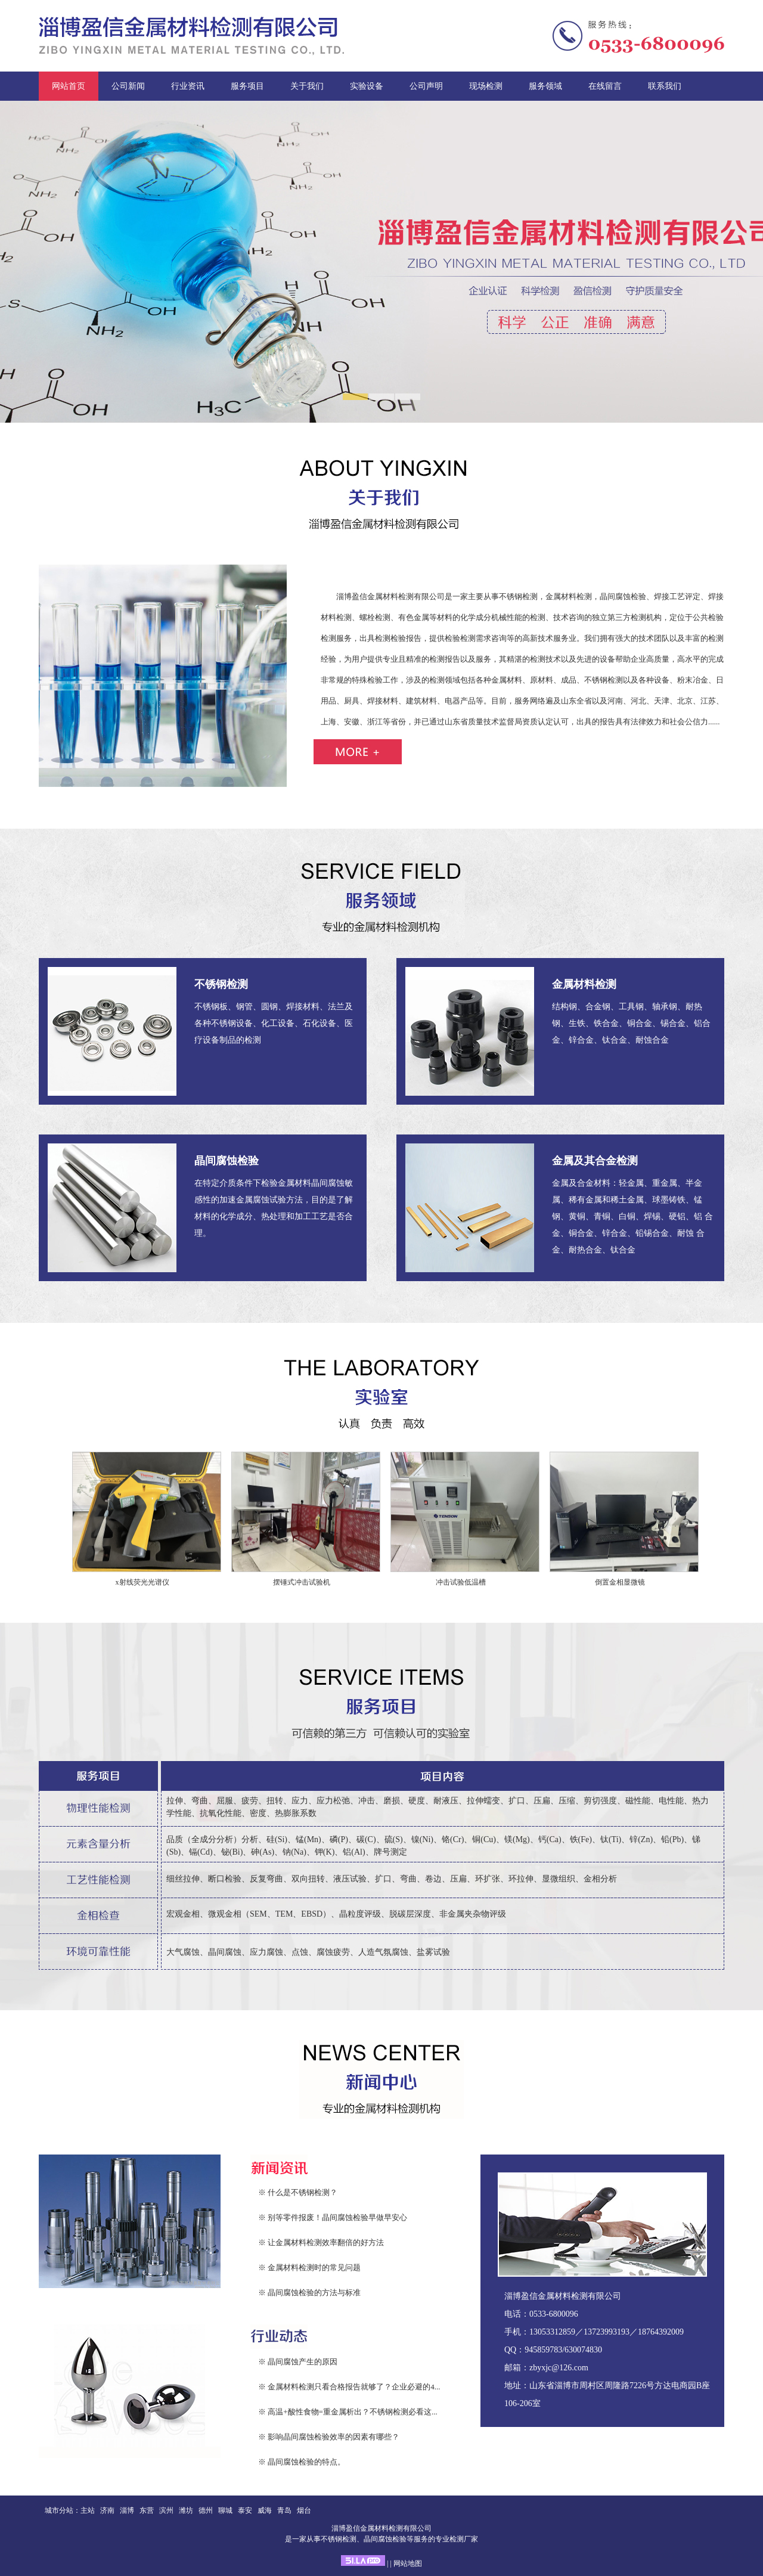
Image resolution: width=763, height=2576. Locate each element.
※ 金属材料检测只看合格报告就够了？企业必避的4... (349, 2386)
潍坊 (186, 2510)
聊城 (225, 2510)
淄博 (127, 2510)
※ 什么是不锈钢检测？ (297, 2192)
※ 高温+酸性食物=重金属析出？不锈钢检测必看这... (348, 2411)
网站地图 (407, 2563)
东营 (146, 2510)
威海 (265, 2510)
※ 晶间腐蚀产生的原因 (297, 2361)
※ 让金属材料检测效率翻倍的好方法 (321, 2242)
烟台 (304, 2510)
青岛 (284, 2510)
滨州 (166, 2510)
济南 (107, 2510)
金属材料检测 (584, 984)
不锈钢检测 (221, 984)
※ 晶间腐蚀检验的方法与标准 (309, 2292)
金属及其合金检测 (595, 1161)
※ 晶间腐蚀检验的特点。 (301, 2461)
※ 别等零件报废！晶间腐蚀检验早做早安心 (332, 2217)
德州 (205, 2510)
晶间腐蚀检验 (226, 1161)
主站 (87, 2510)
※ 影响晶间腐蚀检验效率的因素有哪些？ (328, 2436)
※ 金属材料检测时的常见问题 (309, 2267)
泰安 (245, 2510)
